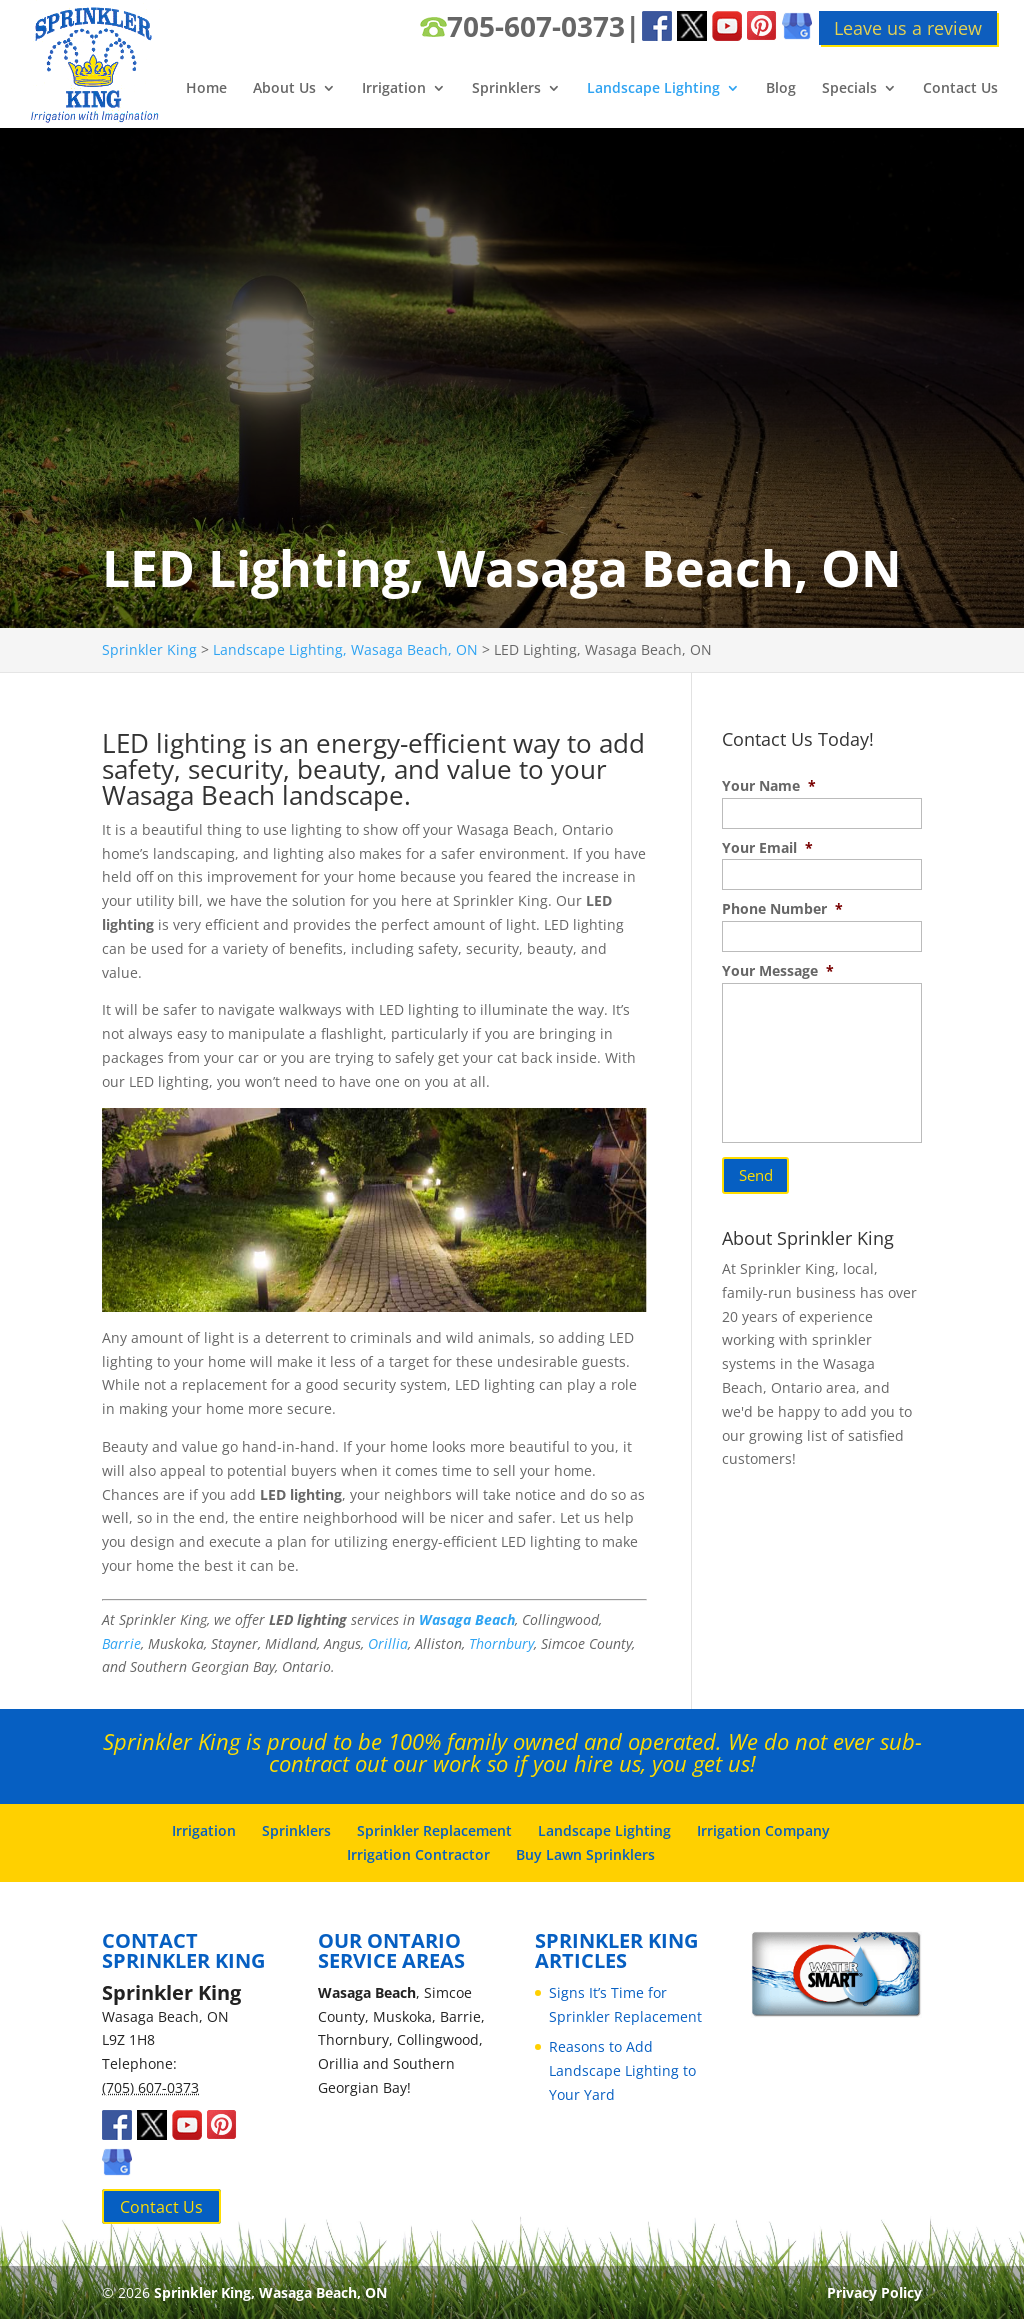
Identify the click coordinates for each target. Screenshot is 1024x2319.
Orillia (388, 1643)
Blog (781, 89)
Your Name (769, 786)
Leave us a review (908, 28)
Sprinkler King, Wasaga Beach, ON (270, 2292)
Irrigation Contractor (418, 1854)
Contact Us (960, 89)
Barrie (121, 1643)
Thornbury (501, 1643)
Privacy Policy (874, 2292)
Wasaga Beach (467, 1619)
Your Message (778, 971)
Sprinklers (506, 89)
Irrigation (394, 89)
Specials (849, 89)
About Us (284, 89)
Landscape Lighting (653, 89)
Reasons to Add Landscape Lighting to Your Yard (622, 2070)
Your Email (767, 848)
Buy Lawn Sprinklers (585, 1854)
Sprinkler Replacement (434, 1830)
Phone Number (782, 909)
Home (206, 89)
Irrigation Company (763, 1830)
